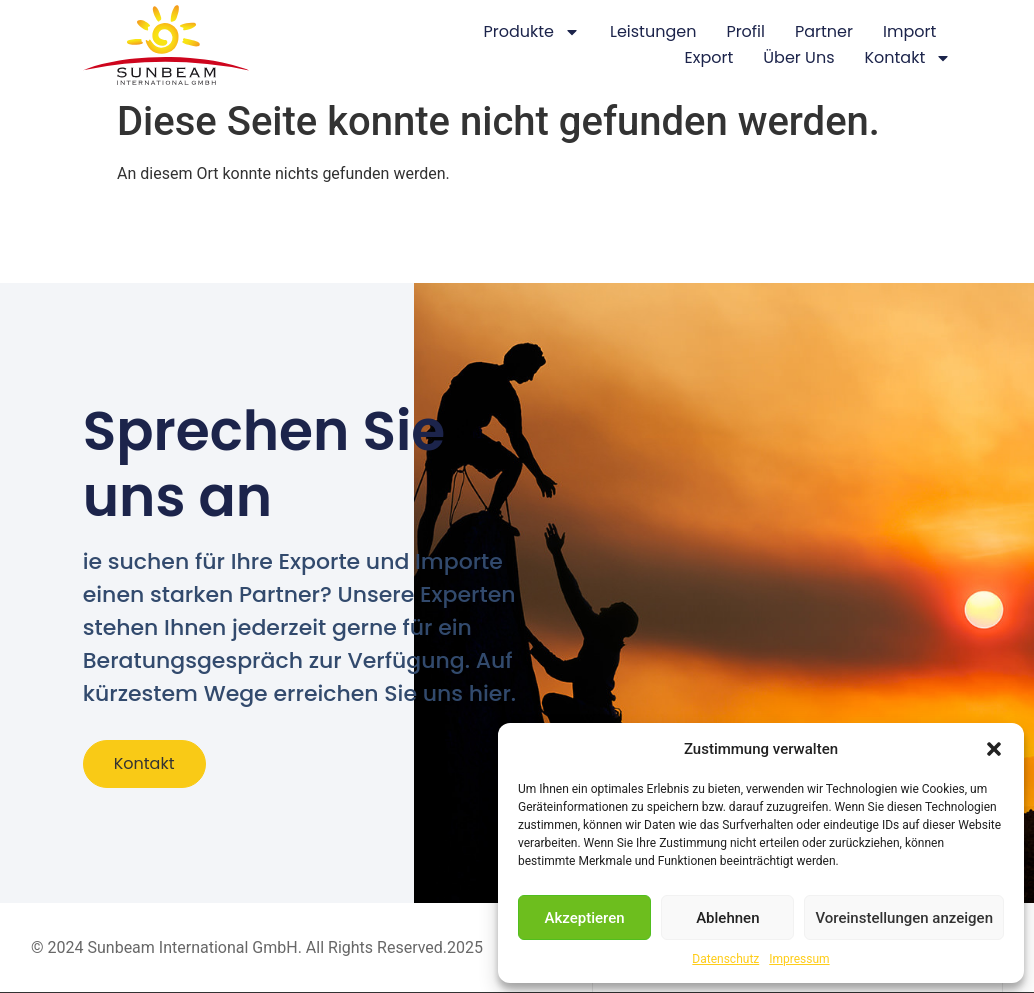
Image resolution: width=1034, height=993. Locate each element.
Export (709, 57)
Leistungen (653, 31)
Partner (824, 31)
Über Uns (798, 57)
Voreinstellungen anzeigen (904, 918)
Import (909, 31)
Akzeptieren (585, 918)
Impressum (799, 959)
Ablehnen (727, 918)
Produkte (531, 32)
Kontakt (907, 58)
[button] (994, 749)
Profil (745, 31)
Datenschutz (725, 959)
